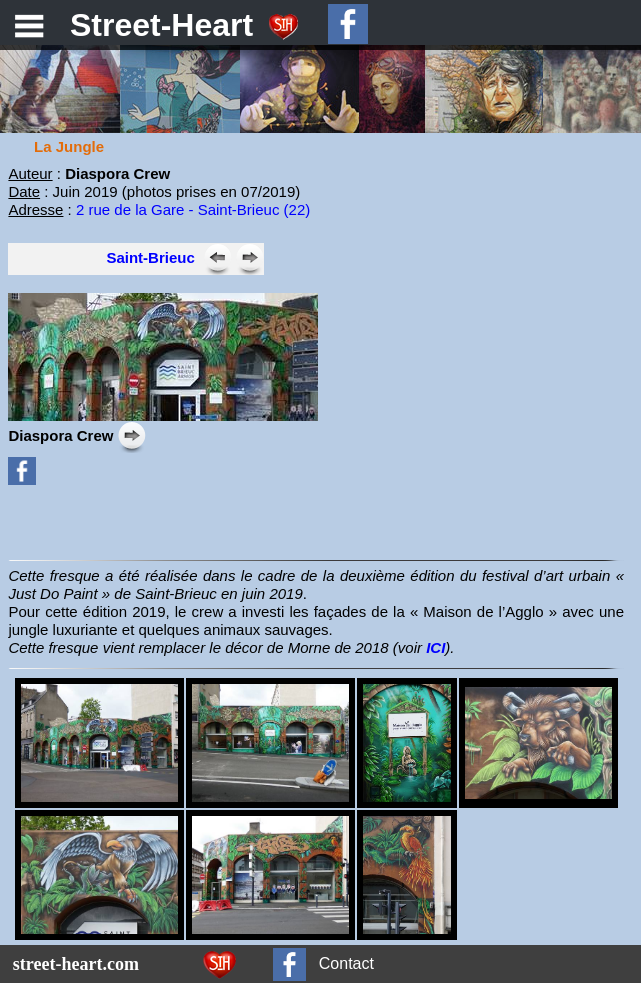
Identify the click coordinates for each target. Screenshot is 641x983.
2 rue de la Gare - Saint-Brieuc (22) (193, 209)
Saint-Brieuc (150, 257)
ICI (435, 647)
